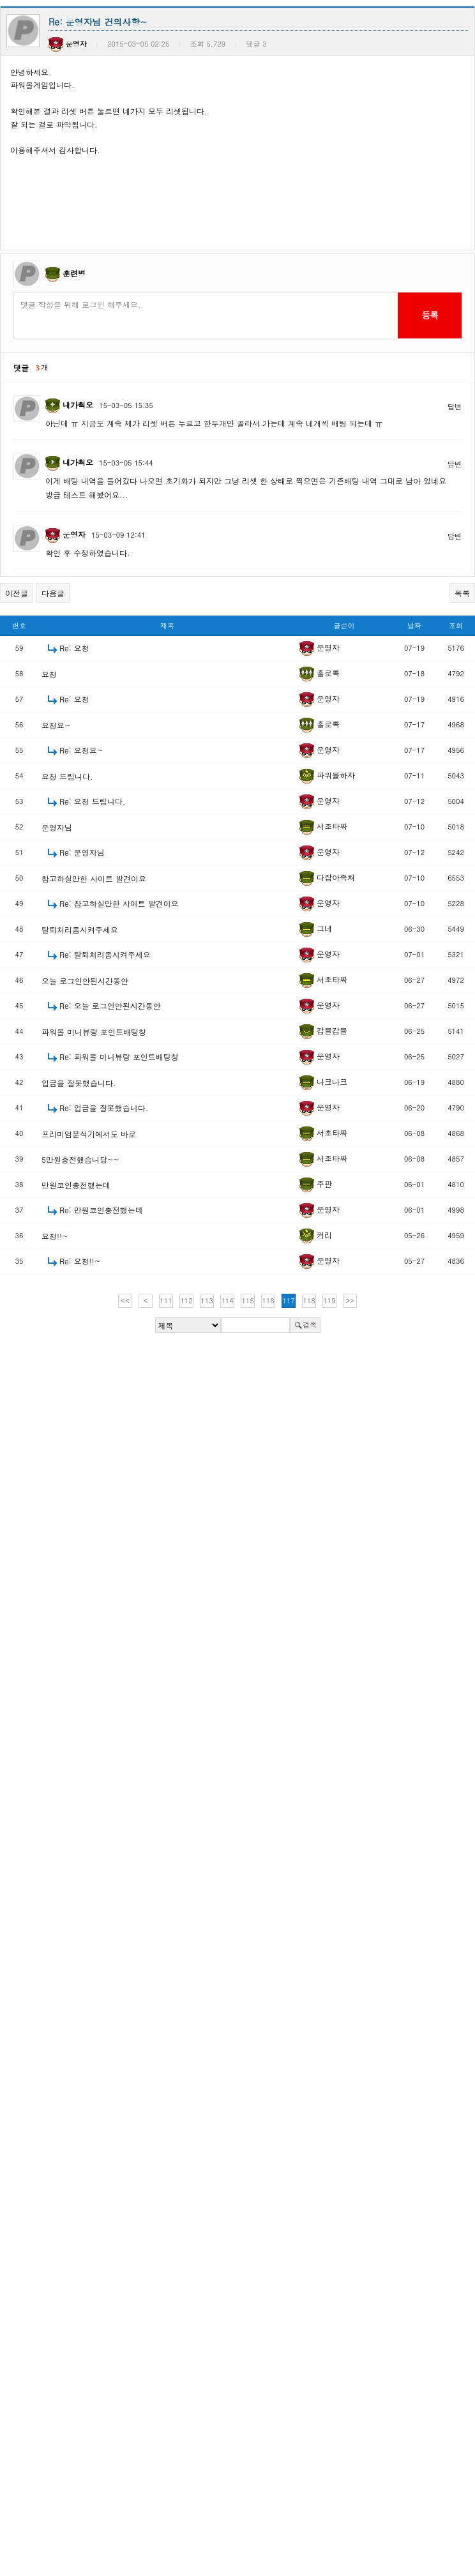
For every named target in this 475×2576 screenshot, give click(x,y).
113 (206, 1300)
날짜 (414, 625)
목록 (462, 592)
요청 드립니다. (67, 776)
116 (268, 1300)
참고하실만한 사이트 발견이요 (93, 878)
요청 (49, 674)
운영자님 (56, 827)
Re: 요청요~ (81, 750)
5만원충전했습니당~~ (80, 1159)
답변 (455, 406)
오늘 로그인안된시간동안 (84, 980)
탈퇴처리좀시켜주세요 (79, 929)
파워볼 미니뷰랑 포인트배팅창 (93, 1031)
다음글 (52, 592)
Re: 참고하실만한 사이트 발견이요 (119, 903)
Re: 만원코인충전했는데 (101, 1209)
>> (349, 1300)
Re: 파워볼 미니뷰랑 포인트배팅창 (119, 1056)
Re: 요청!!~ (79, 1260)
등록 (429, 314)
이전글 (16, 592)
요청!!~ (54, 1236)
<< (125, 1300)
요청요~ (56, 725)
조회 (456, 625)
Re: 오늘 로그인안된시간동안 (110, 1005)
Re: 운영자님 (82, 852)
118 (309, 1300)
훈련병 (74, 273)
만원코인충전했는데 (75, 1184)
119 (329, 1300)
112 (186, 1300)
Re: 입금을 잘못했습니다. (103, 1107)
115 (247, 1300)
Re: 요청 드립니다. (92, 801)
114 (227, 1300)
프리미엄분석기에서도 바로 (88, 1133)
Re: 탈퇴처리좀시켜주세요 (105, 954)
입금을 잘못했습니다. (78, 1082)
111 (166, 1300)
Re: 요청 (74, 647)
